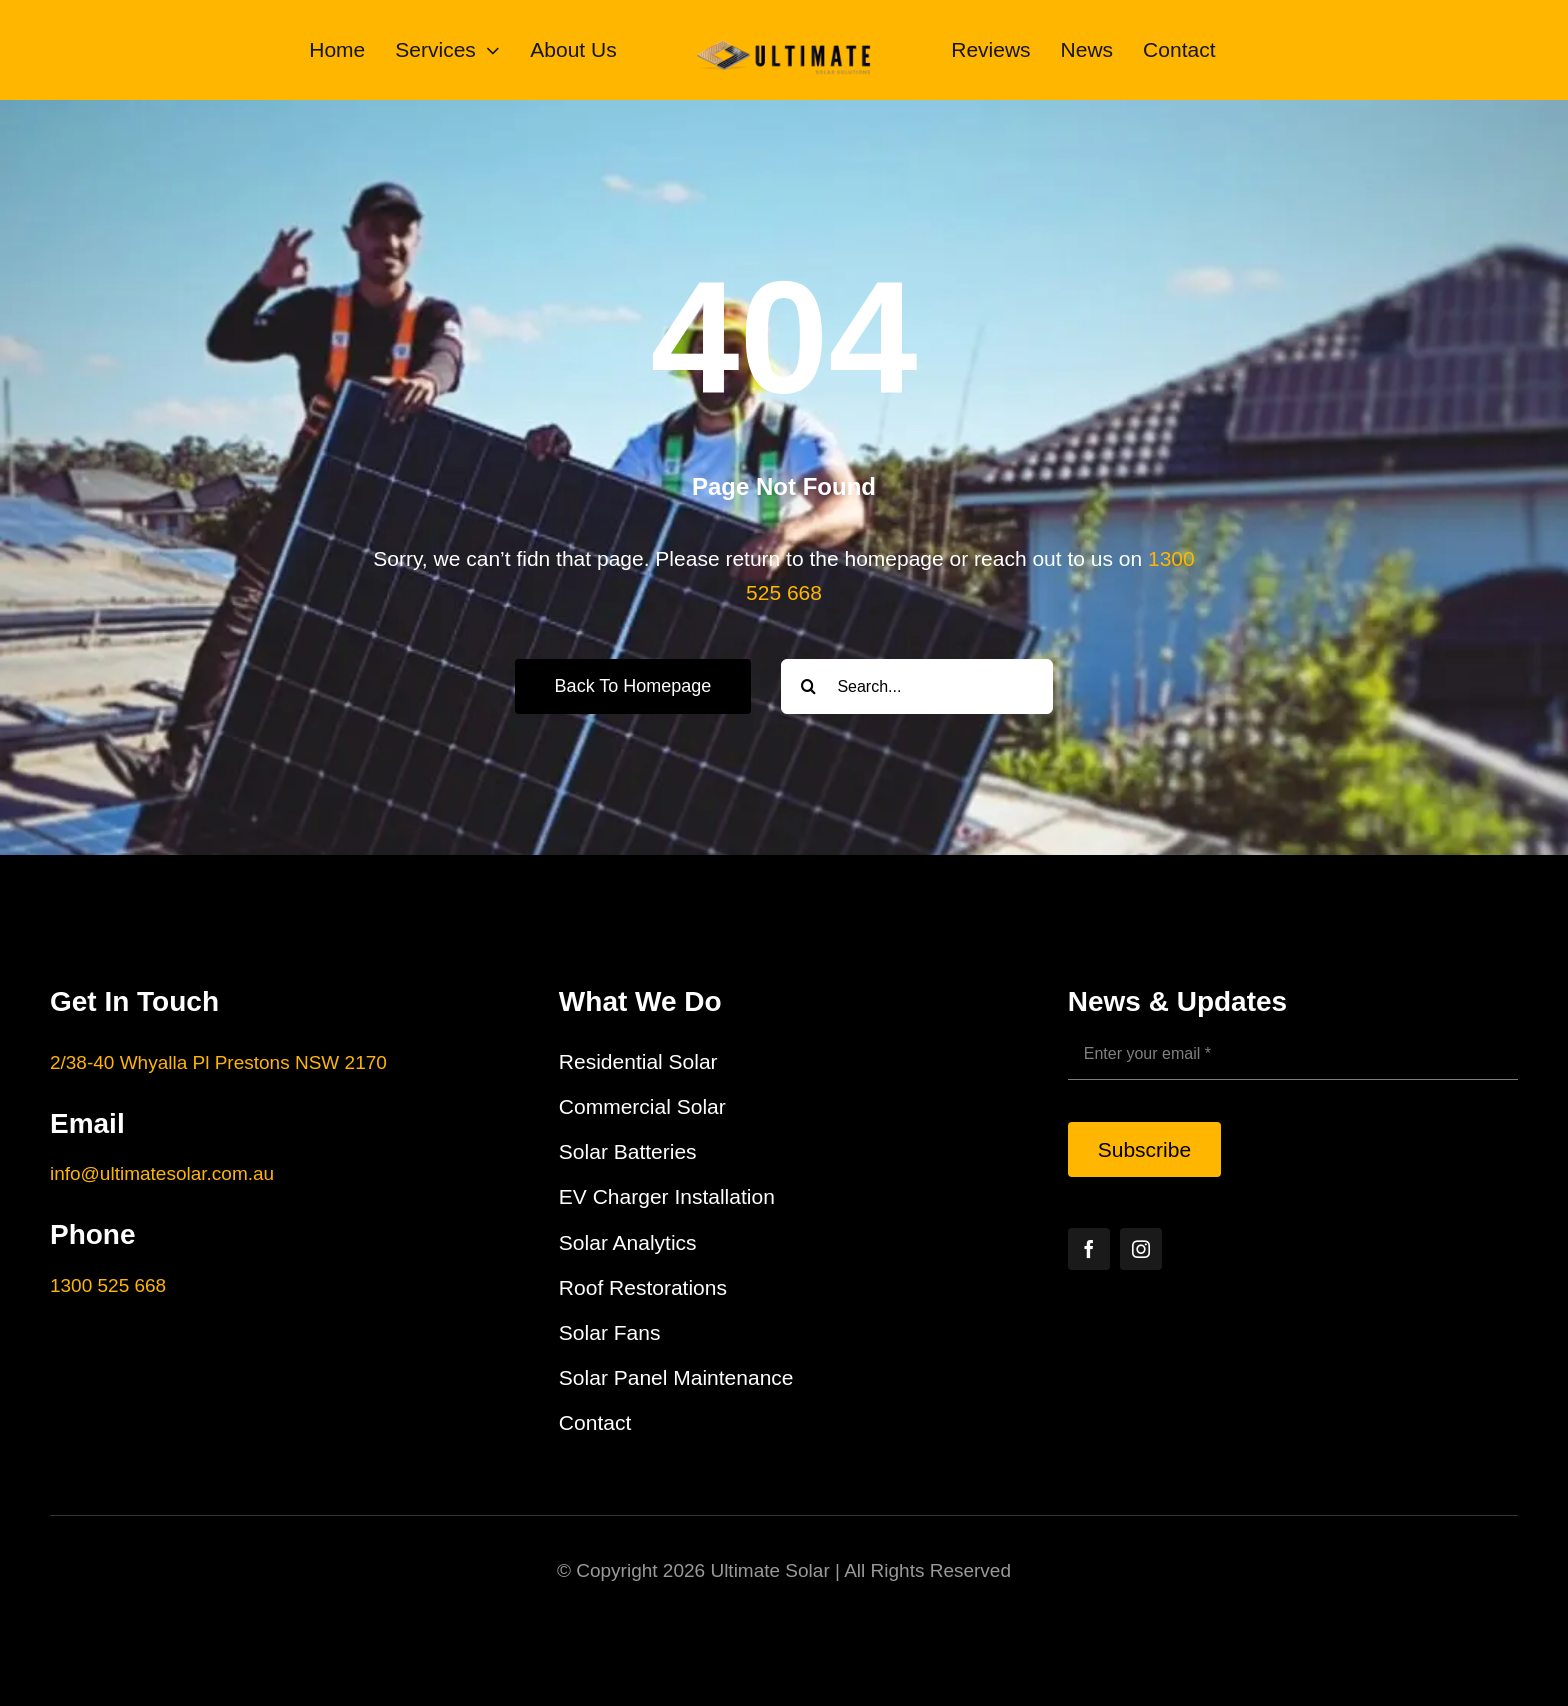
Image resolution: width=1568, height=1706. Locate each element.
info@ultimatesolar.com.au (162, 1173)
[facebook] (1089, 1249)
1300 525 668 (108, 1285)
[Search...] (917, 686)
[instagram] (1141, 1249)
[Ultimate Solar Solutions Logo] (784, 33)
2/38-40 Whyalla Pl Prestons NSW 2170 (218, 1062)
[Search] (808, 686)
